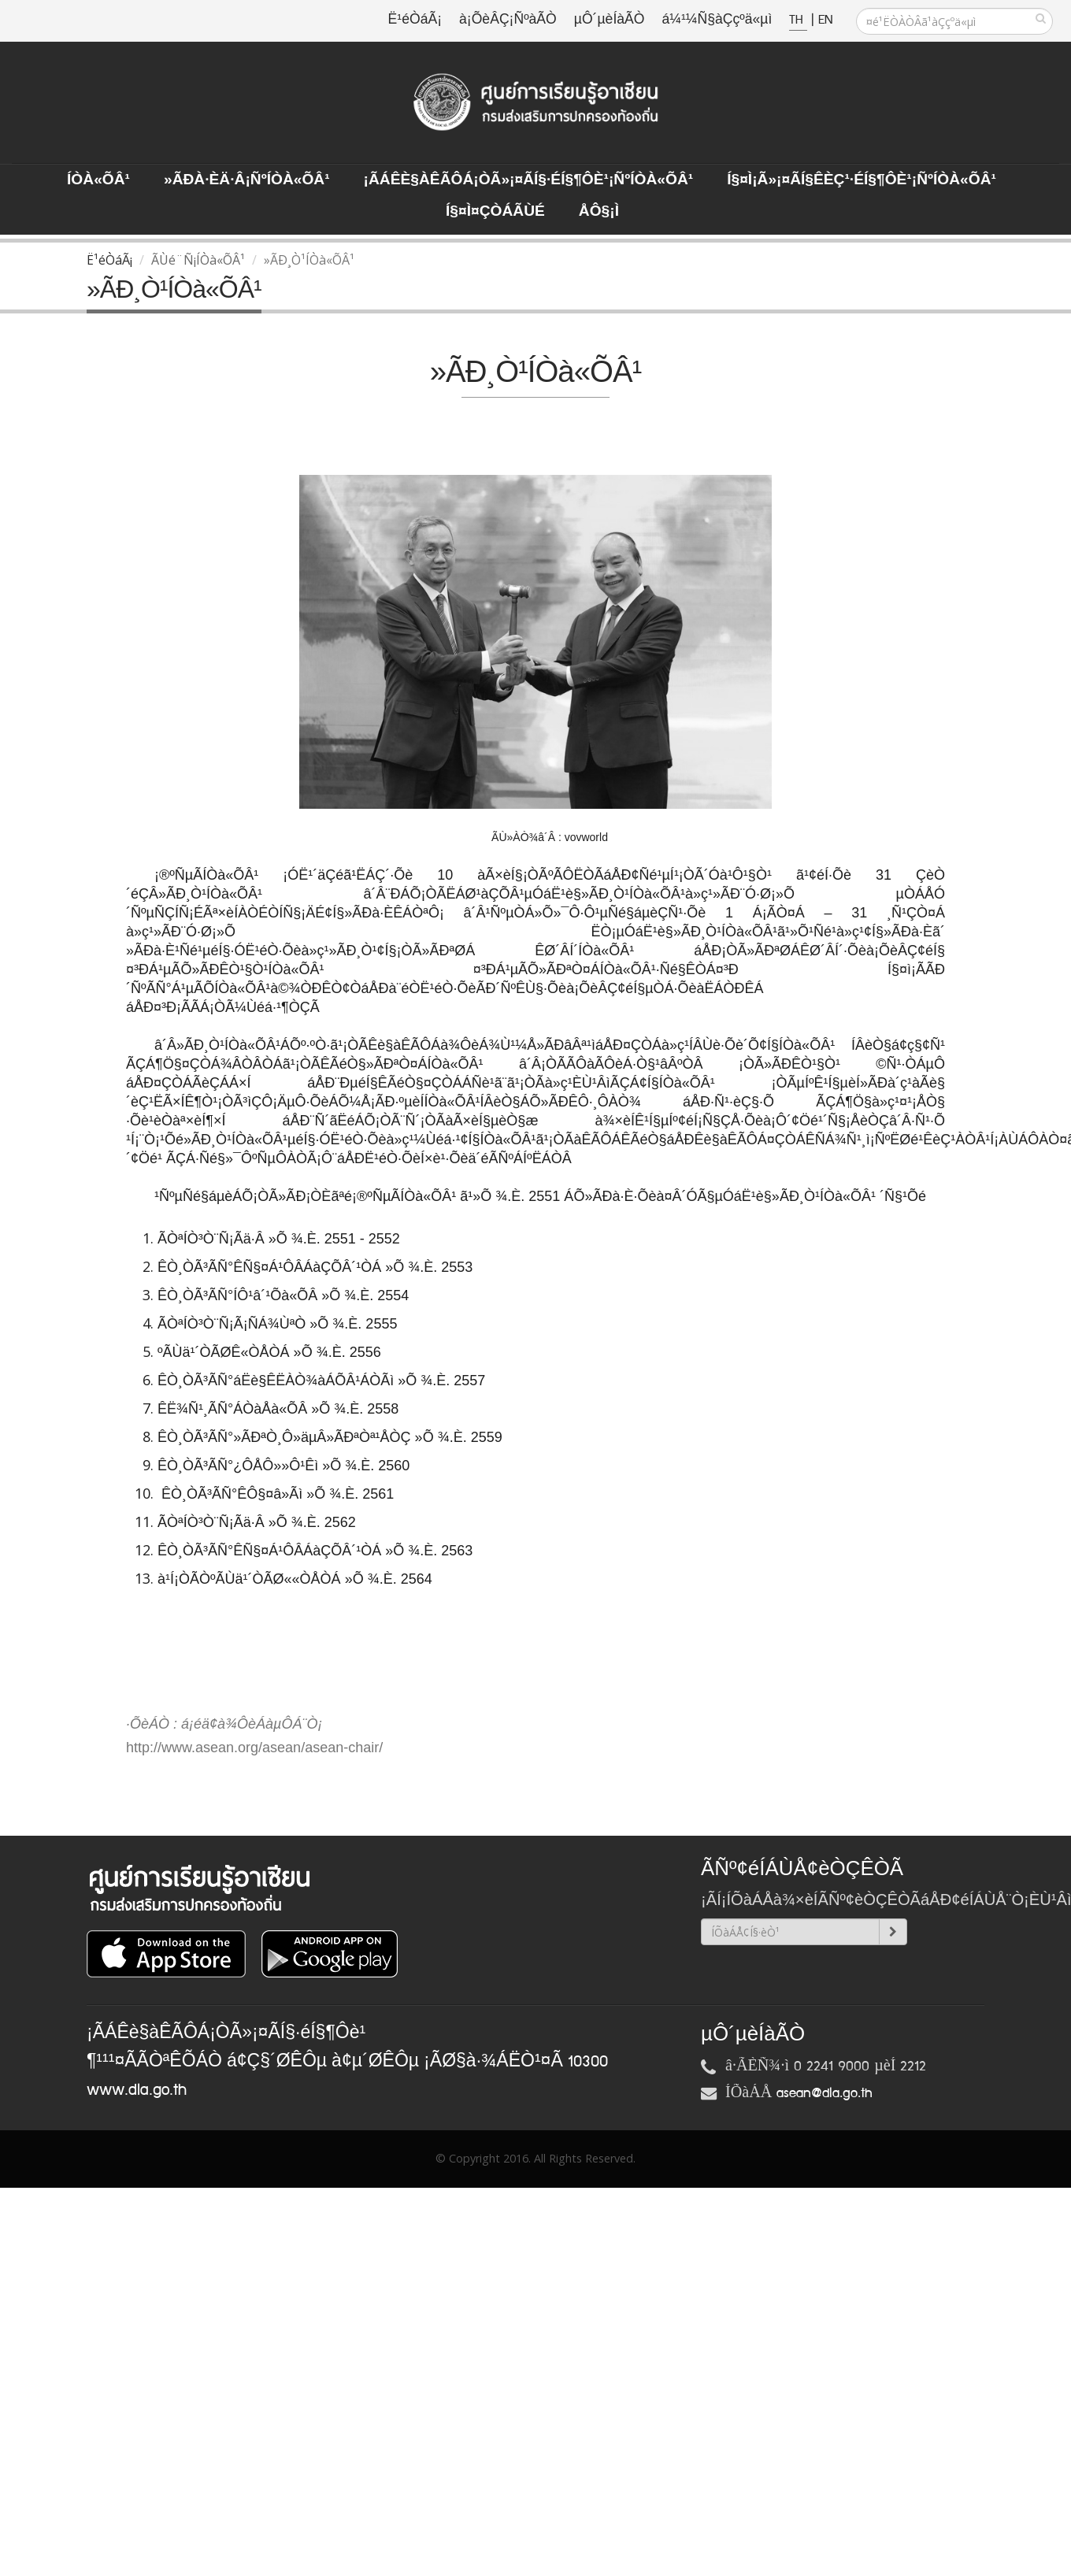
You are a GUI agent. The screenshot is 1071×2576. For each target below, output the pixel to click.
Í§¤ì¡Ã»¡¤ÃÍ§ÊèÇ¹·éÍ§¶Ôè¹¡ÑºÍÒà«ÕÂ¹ (861, 180)
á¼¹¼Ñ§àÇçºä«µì (717, 20)
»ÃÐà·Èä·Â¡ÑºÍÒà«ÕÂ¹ (247, 180)
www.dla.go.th (137, 2090)
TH (798, 20)
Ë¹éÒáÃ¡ (415, 20)
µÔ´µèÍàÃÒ (609, 20)
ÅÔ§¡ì (599, 212)
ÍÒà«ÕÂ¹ (98, 180)
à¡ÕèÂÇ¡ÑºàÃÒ (508, 20)
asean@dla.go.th (824, 2093)
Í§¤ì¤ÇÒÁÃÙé (495, 212)
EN (825, 20)
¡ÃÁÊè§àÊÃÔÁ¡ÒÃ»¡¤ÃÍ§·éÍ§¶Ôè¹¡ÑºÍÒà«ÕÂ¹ (529, 180)
